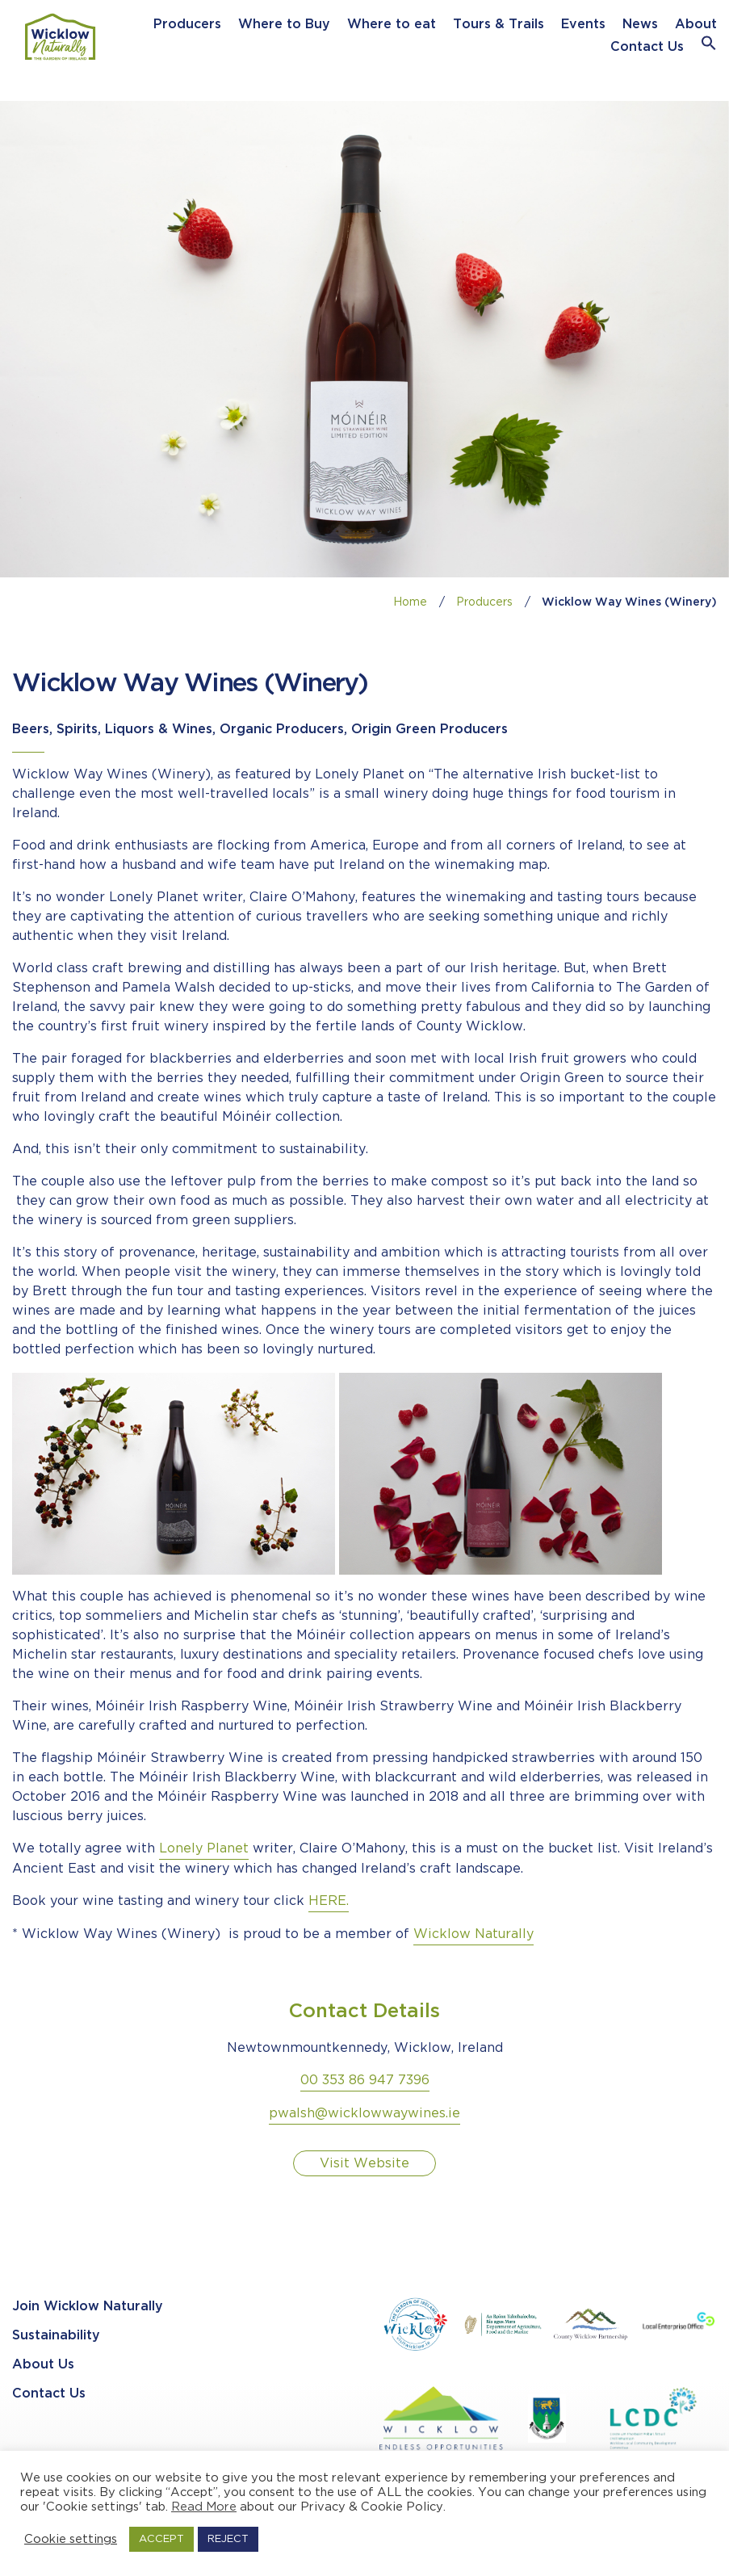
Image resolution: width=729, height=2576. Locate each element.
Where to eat (391, 25)
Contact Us (647, 47)
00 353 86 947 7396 (364, 2081)
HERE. (328, 1901)
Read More (204, 2507)
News (640, 25)
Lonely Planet (204, 1849)
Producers (187, 25)
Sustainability (56, 2336)
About (696, 25)
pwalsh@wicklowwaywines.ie (364, 2114)
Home (410, 602)
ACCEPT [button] (161, 2539)
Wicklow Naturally (473, 1934)
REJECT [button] (228, 2539)
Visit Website (364, 2164)
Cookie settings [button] (70, 2539)
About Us (43, 2365)
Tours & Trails (498, 25)
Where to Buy (284, 25)
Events (583, 25)
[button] (709, 47)
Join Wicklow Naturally (87, 2307)
